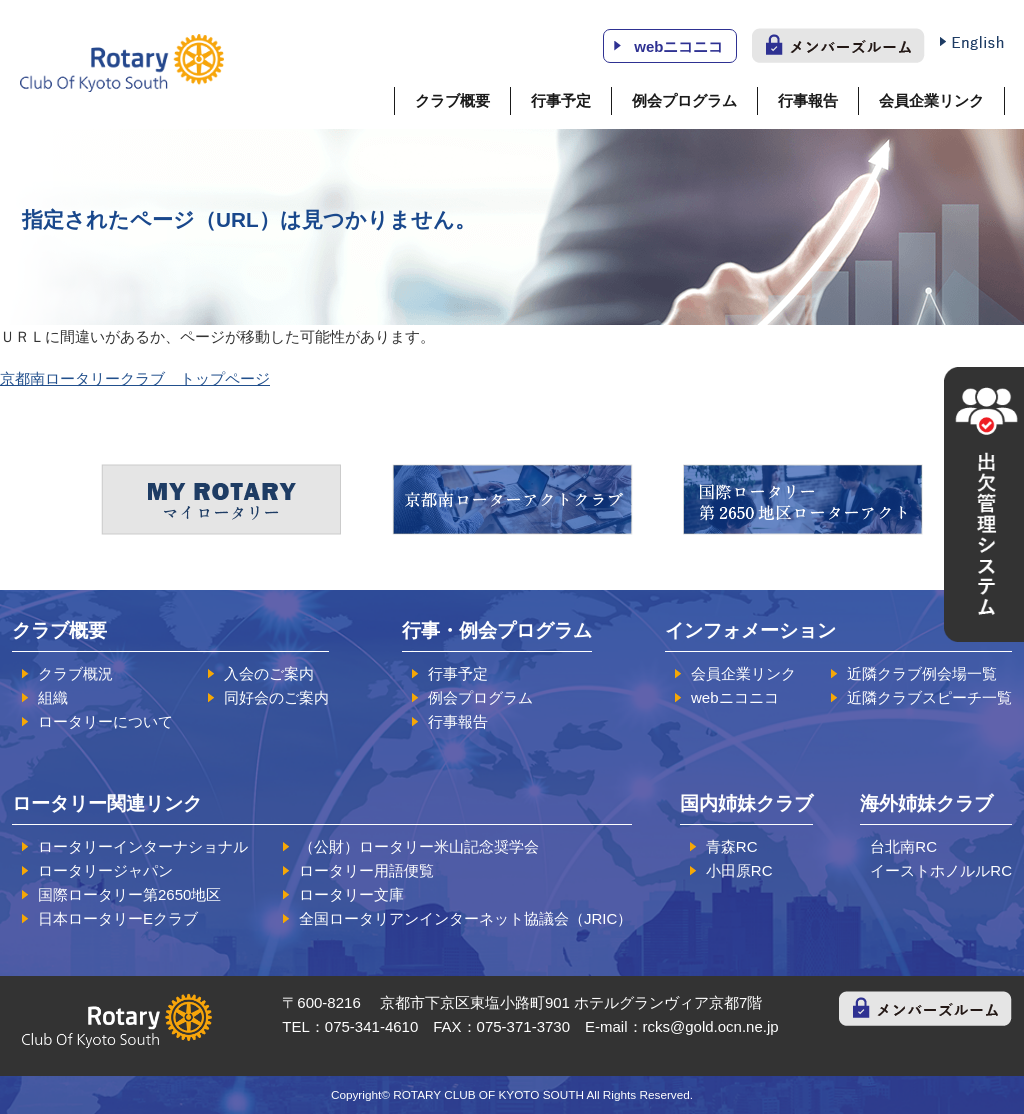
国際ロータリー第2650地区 (129, 894)
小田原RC (739, 870)
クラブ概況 (75, 673)
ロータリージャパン (105, 870)
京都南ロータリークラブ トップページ (135, 378)
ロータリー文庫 (351, 894)
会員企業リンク (931, 100)
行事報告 (808, 100)
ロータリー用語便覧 (366, 870)
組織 (53, 697)
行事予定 (561, 100)
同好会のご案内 (276, 697)
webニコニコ (678, 46)
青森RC (732, 846)
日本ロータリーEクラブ (118, 918)
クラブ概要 (452, 100)
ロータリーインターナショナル (143, 846)
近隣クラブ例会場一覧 (922, 673)
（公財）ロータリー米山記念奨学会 (419, 846)
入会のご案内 (269, 673)
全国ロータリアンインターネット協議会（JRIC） (465, 918)
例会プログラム (684, 100)
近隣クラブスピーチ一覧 (929, 697)
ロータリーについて (105, 721)
